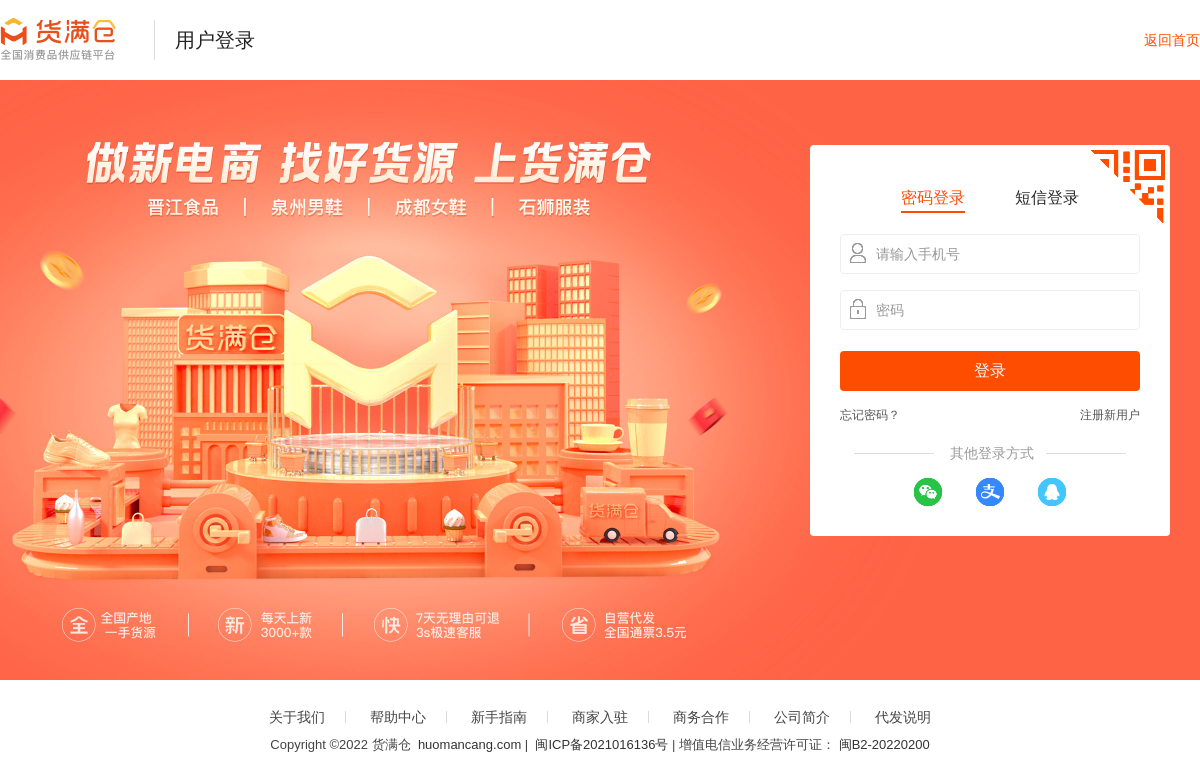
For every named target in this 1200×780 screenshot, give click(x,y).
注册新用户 (1110, 415)
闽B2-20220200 (884, 744)
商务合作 (701, 717)
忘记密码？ (870, 415)
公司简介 (802, 717)
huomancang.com (469, 744)
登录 (990, 370)
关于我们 (297, 717)
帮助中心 (398, 717)
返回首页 (1172, 40)
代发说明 (903, 717)
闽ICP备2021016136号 (601, 744)
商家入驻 (600, 717)
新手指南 (499, 717)
